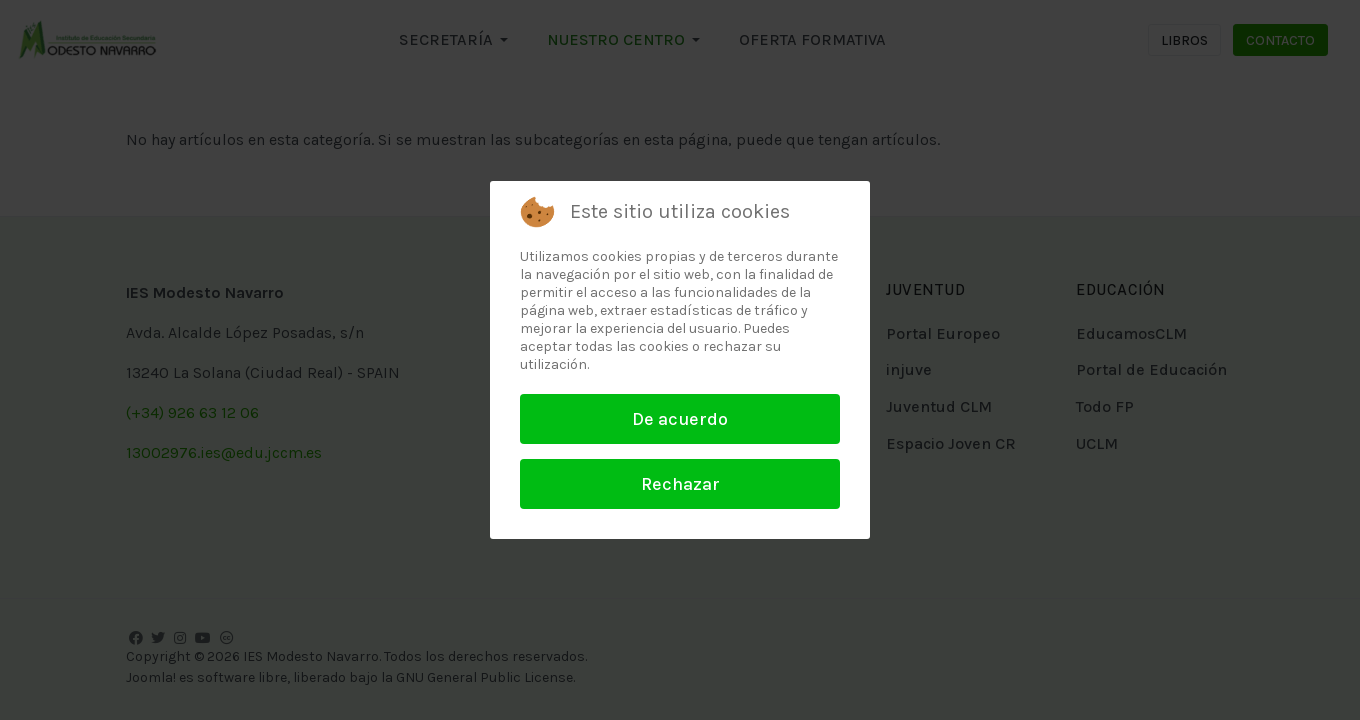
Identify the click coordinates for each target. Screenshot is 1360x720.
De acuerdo (680, 419)
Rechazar (680, 484)
